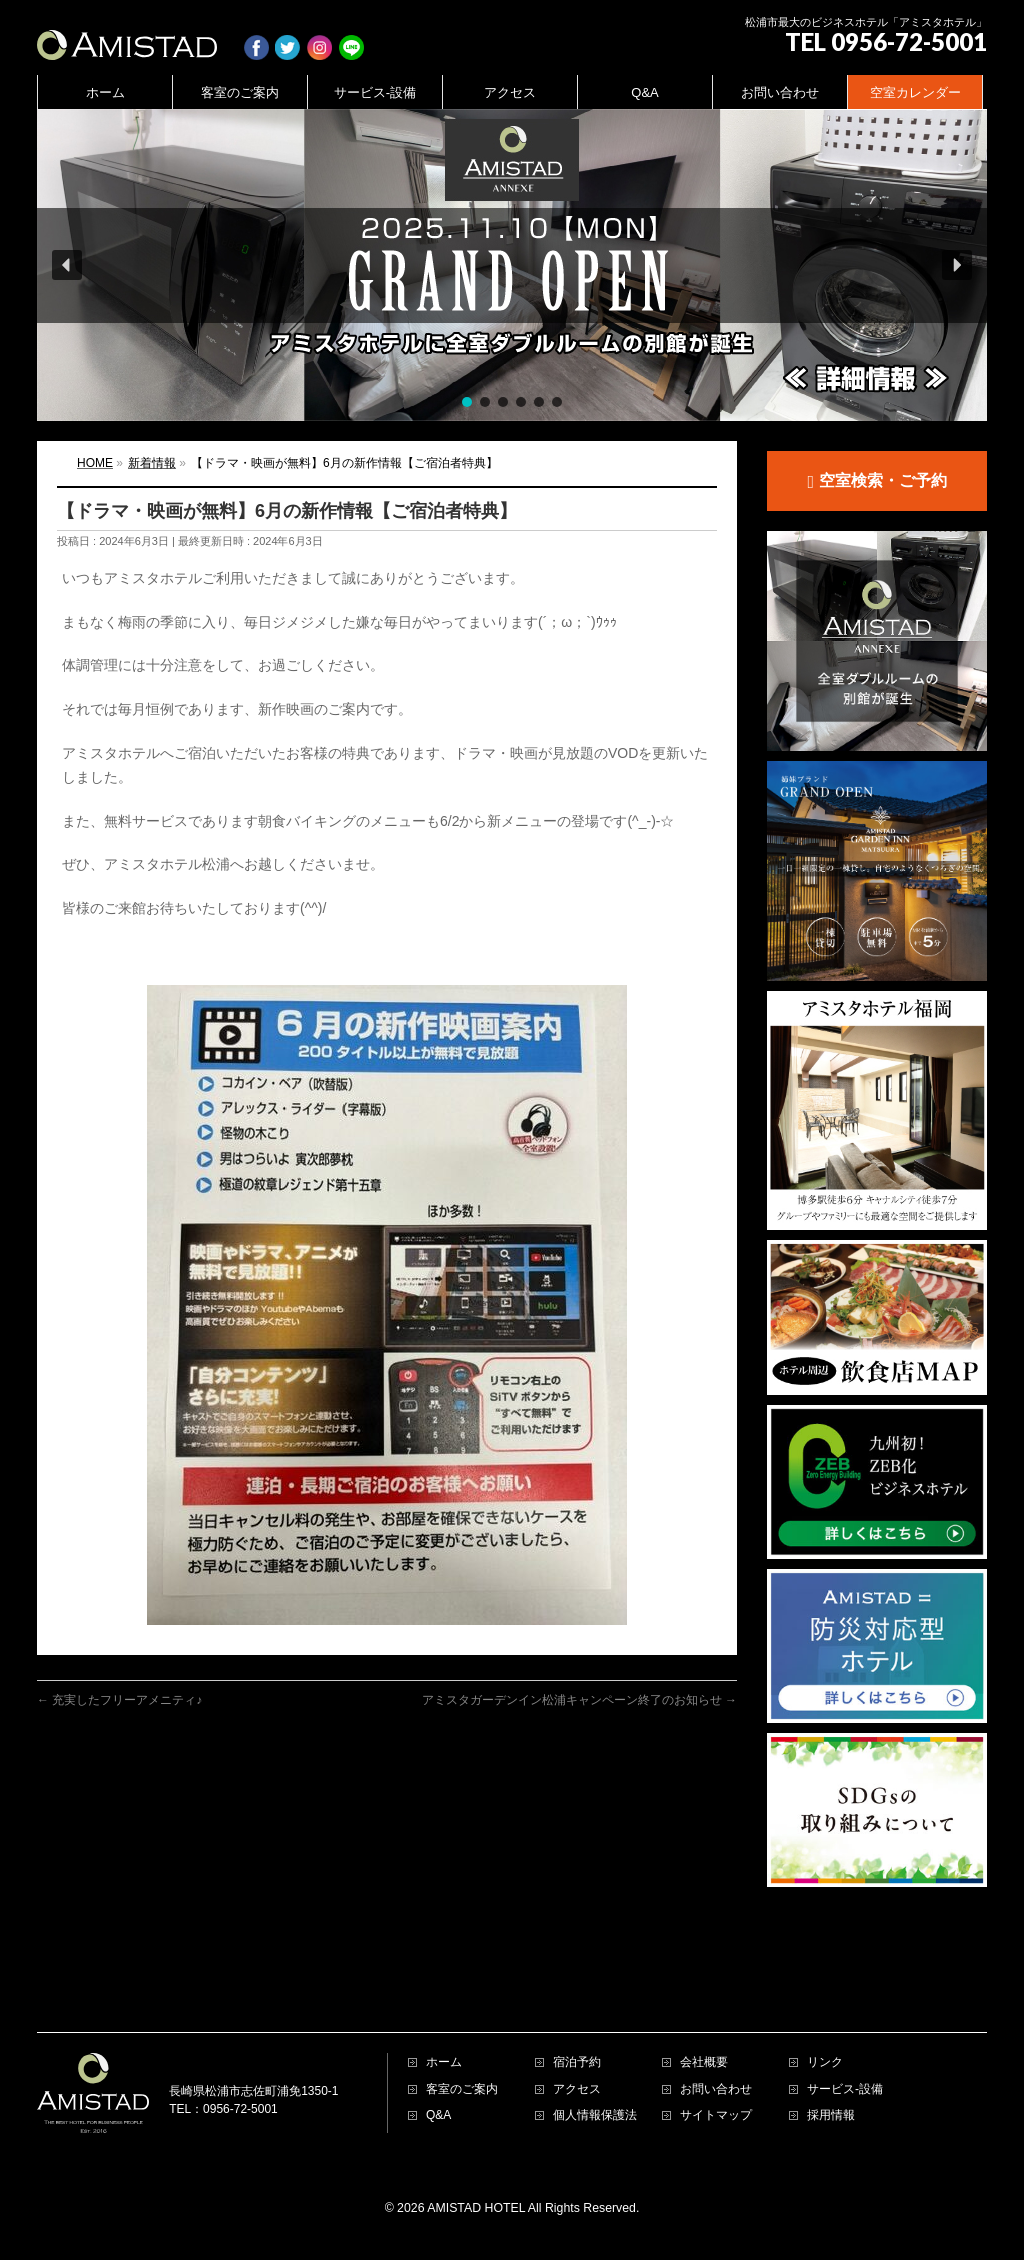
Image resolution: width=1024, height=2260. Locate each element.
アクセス (577, 2014)
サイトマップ (716, 2040)
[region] (512, 265)
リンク (825, 1987)
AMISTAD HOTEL (476, 2133)
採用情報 (831, 2040)
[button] (512, 265)
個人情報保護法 (595, 2040)
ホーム (444, 1987)
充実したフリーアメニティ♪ (119, 1700)
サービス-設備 (845, 2014)
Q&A (438, 2040)
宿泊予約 (577, 1987)
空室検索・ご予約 (876, 482)
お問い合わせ (716, 2014)
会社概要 (704, 1987)
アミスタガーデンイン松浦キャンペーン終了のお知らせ (579, 1700)
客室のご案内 (462, 2014)
